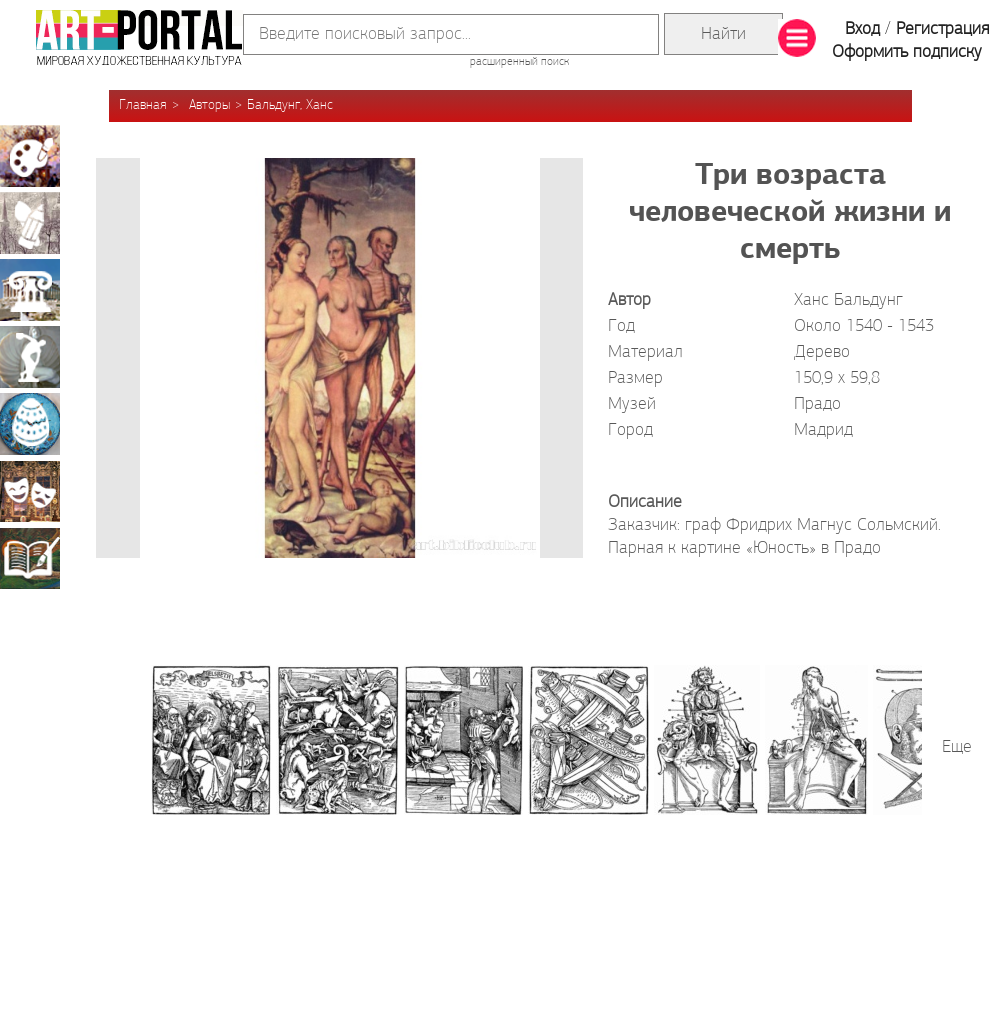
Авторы (209, 105)
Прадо (817, 404)
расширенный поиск (519, 62)
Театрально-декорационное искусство (30, 491)
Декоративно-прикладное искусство (30, 424)
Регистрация (942, 29)
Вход (862, 29)
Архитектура (30, 290)
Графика (30, 223)
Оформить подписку (907, 52)
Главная (143, 105)
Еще (957, 747)
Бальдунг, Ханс (290, 105)
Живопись (30, 156)
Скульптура (30, 357)
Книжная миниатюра (30, 558)
